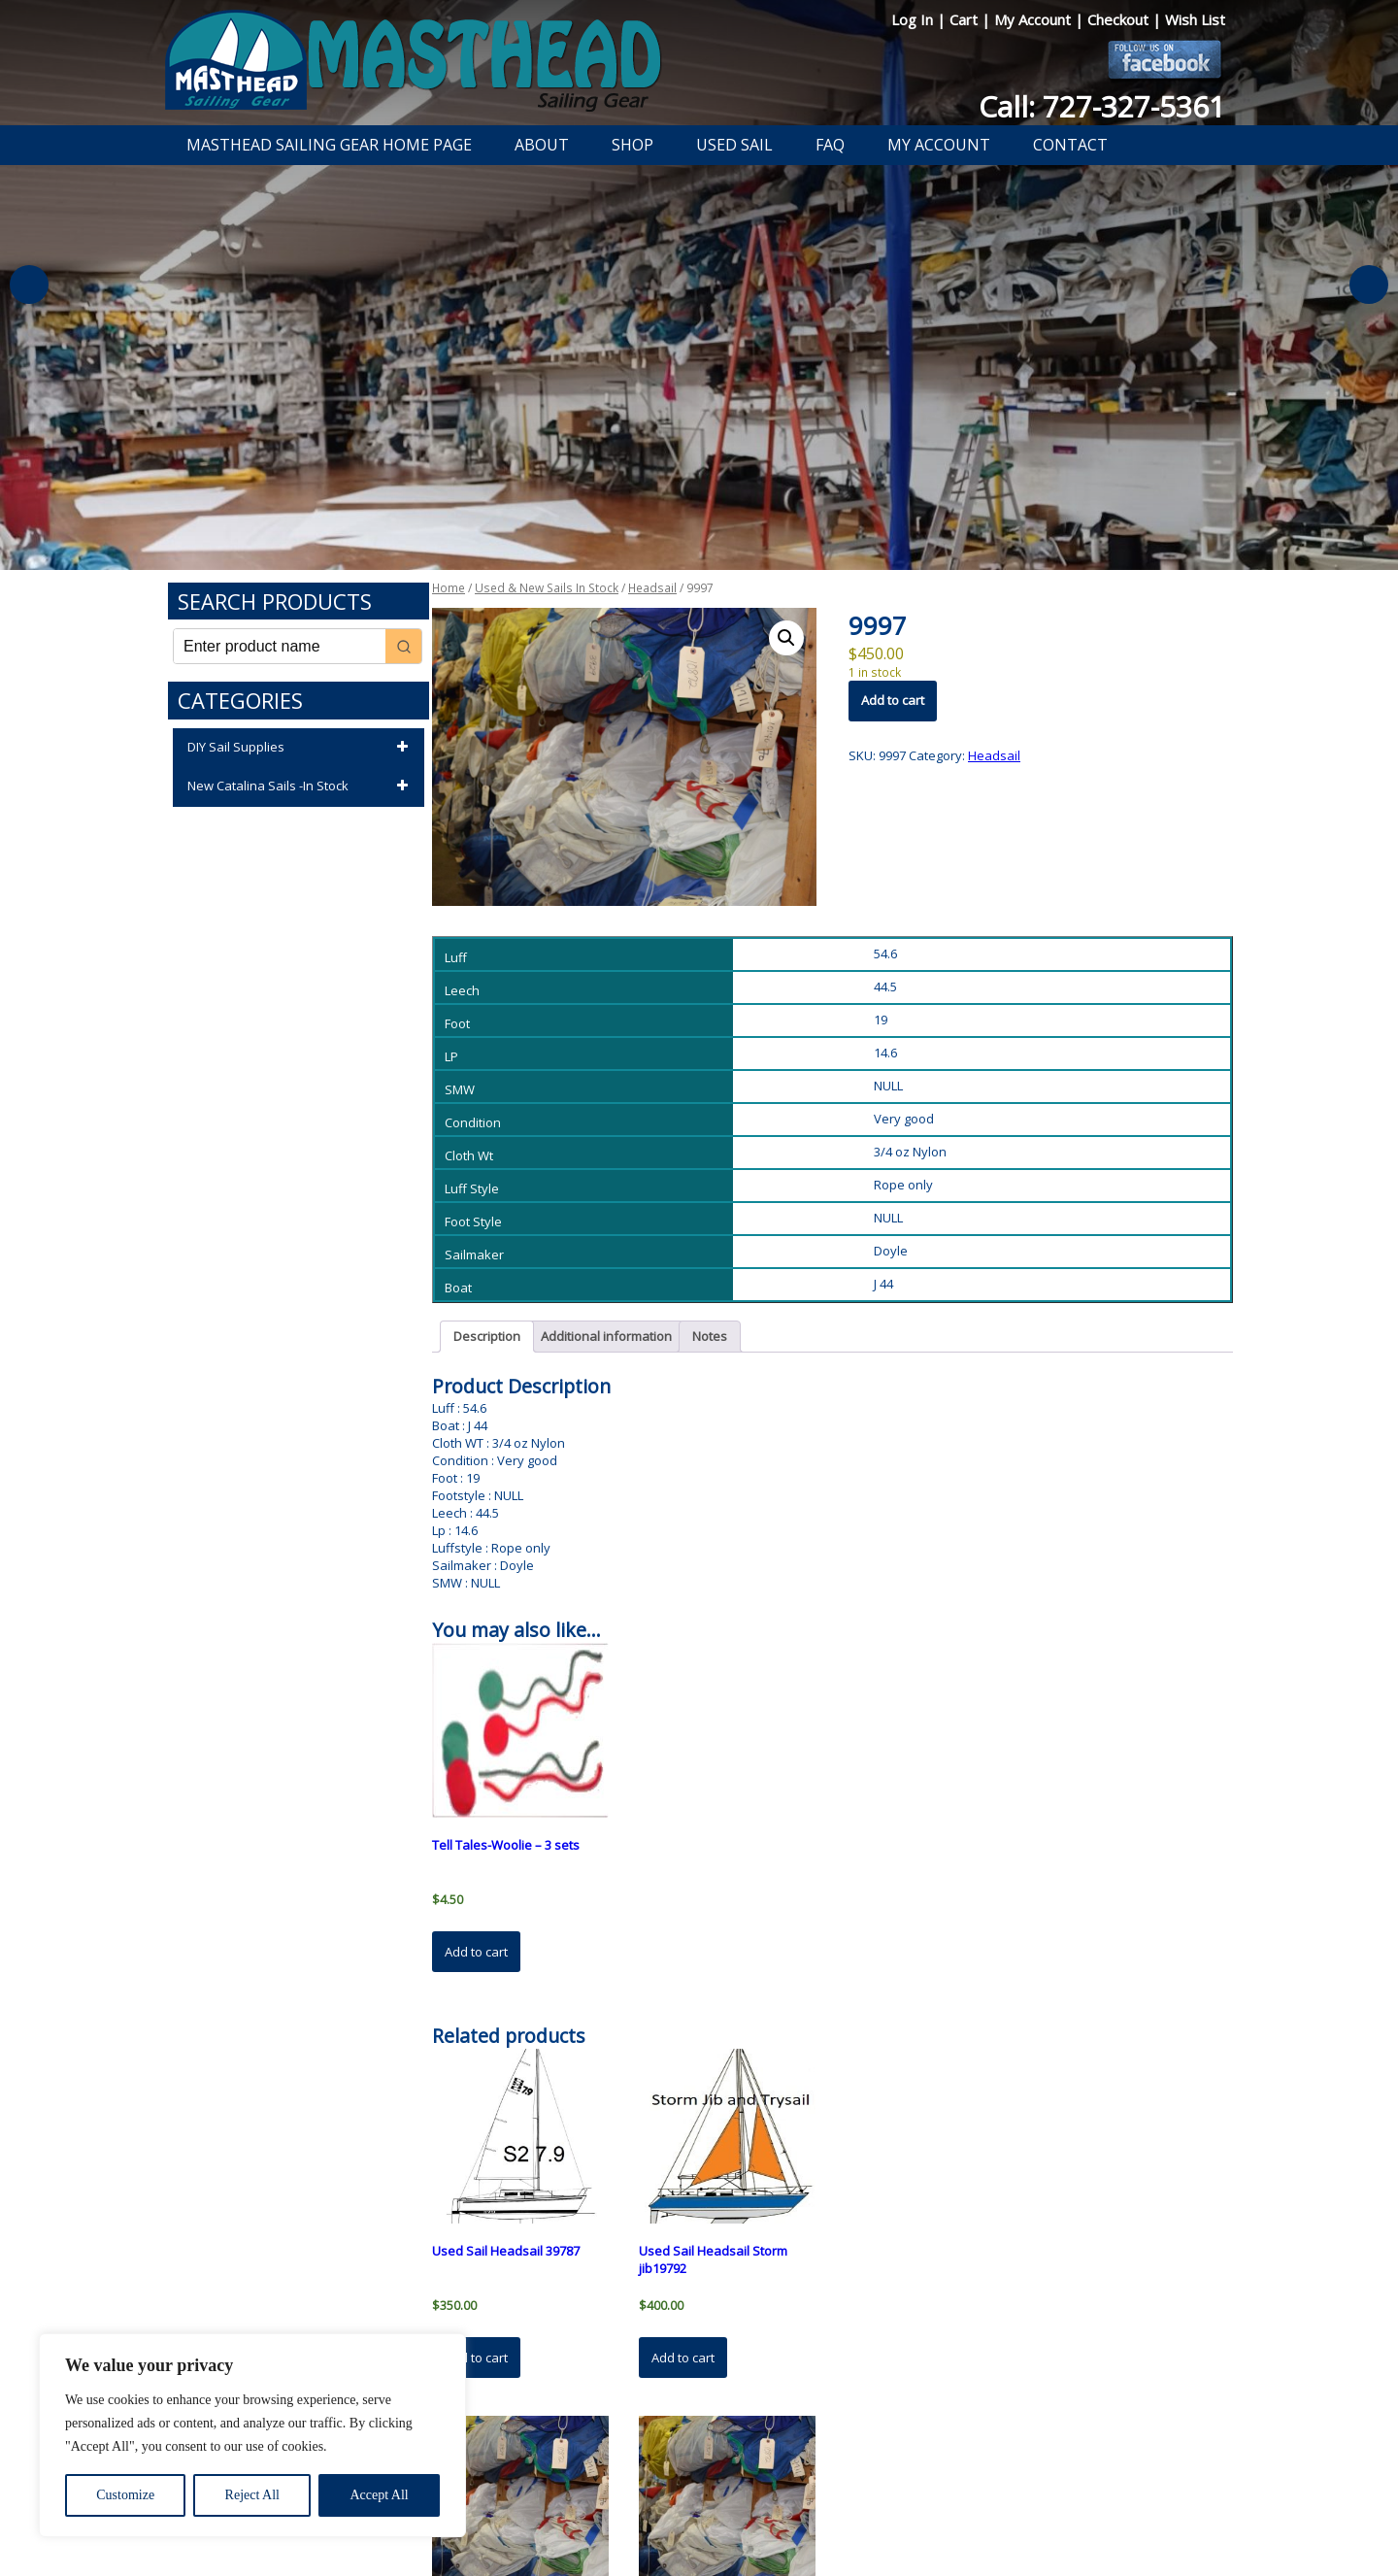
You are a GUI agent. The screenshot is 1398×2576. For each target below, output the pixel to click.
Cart (965, 19)
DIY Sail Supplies (301, 747)
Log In (914, 19)
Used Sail (734, 144)
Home (448, 588)
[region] (252, 2435)
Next (1368, 284)
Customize (125, 2495)
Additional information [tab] (606, 1336)
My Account (1034, 19)
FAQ (830, 144)
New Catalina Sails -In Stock (301, 786)
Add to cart (892, 700)
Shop (632, 144)
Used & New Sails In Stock (546, 588)
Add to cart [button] (476, 1951)
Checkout (1119, 19)
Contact (1070, 144)
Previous (29, 284)
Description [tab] (486, 1336)
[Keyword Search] (279, 646)
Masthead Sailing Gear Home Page (329, 144)
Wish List (1195, 19)
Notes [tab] (709, 1336)
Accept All (379, 2495)
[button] (786, 637)
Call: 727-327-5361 (1102, 106)
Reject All (252, 2495)
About (542, 144)
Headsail (652, 588)
